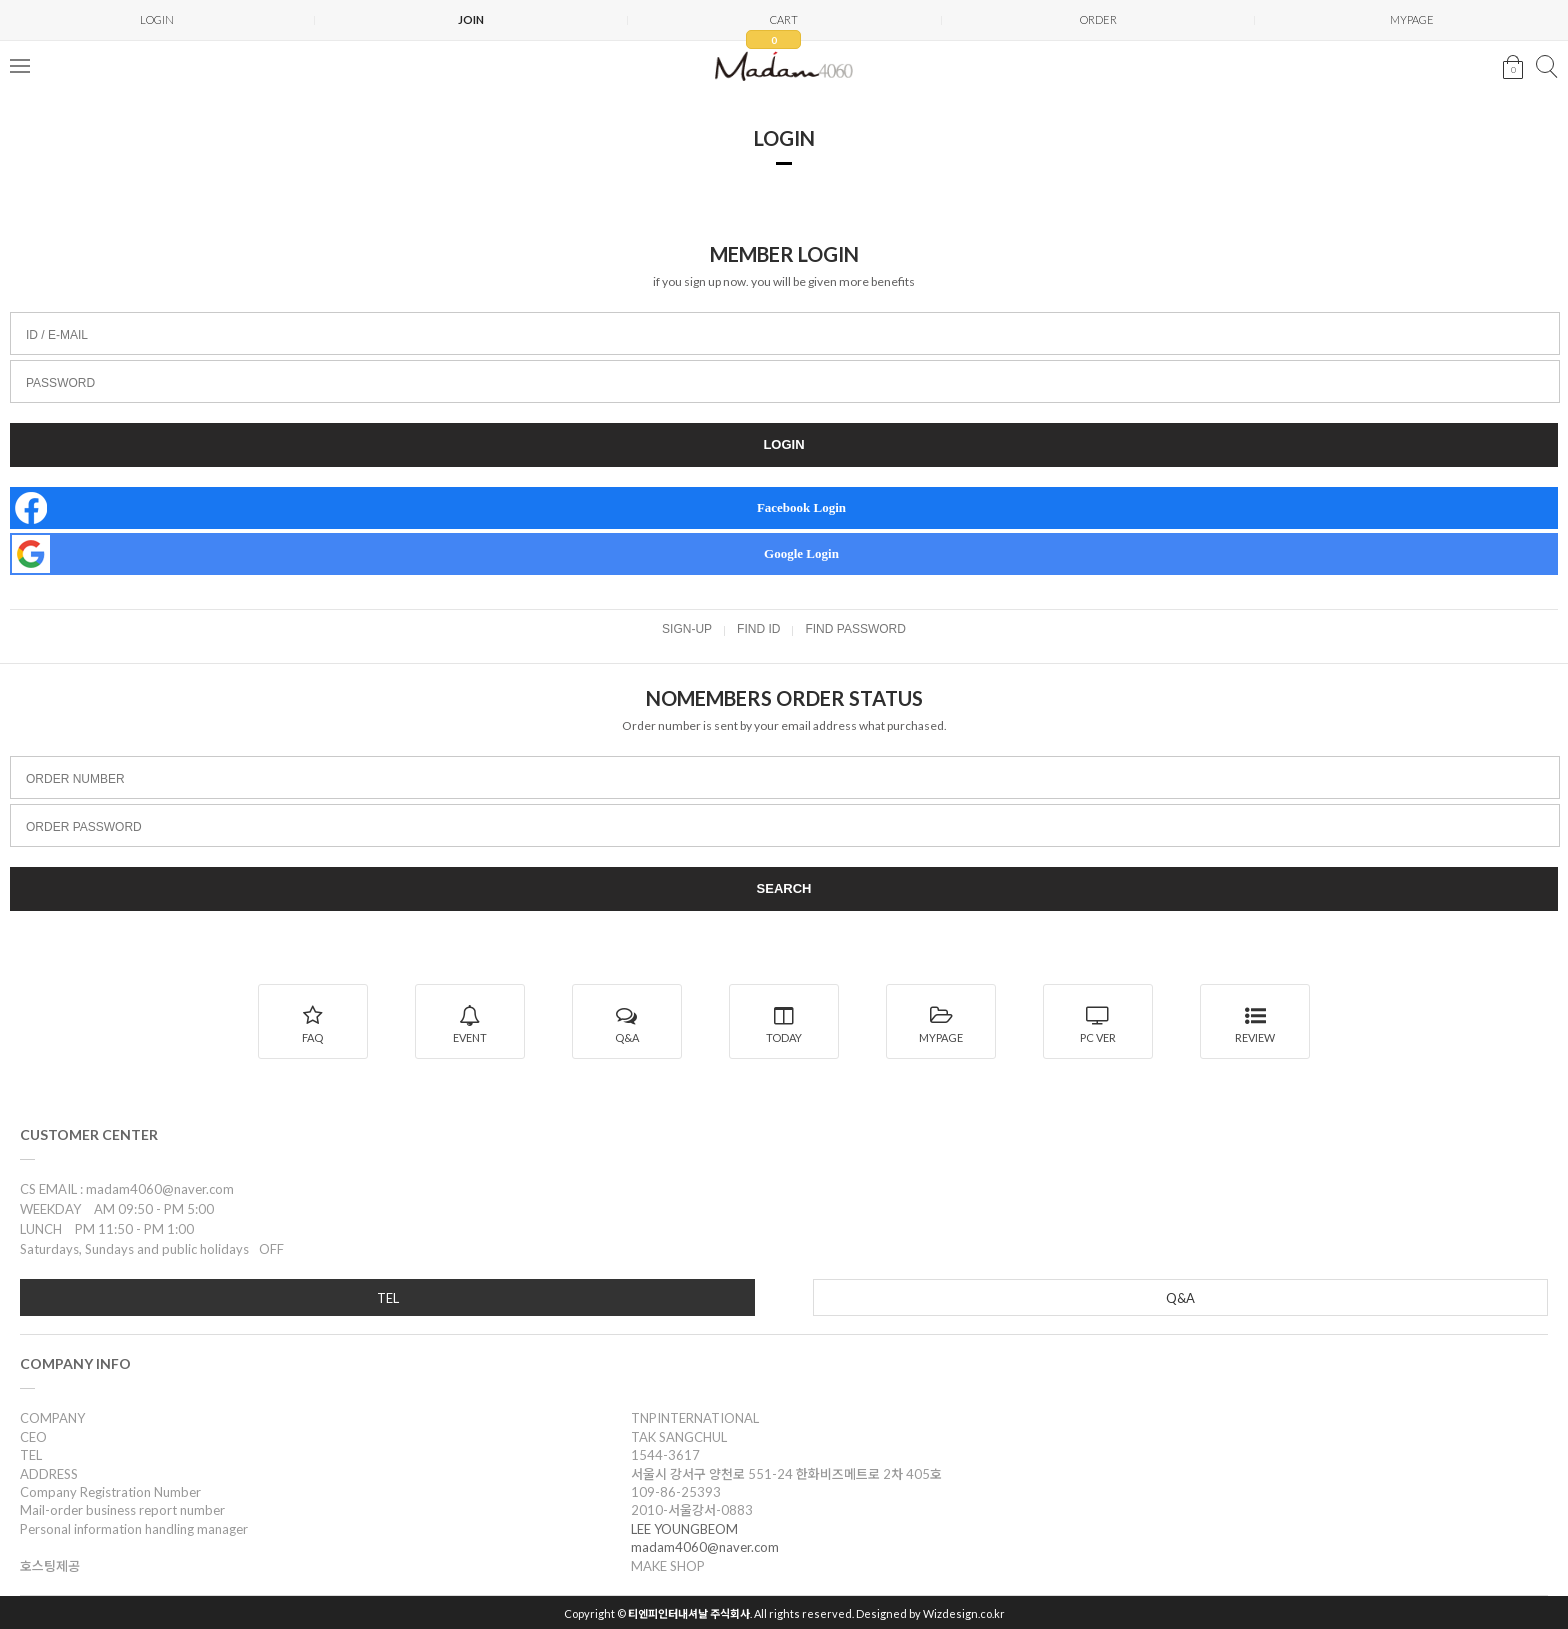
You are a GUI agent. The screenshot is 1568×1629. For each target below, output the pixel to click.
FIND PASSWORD (855, 629)
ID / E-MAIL (57, 334)
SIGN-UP (687, 629)
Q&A (1180, 1298)
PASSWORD (60, 382)
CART (773, 26)
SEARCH (784, 888)
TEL (388, 1298)
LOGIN (157, 19)
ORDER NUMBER (75, 778)
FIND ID (758, 629)
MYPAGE (1412, 19)
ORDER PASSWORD (84, 826)
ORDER (1098, 19)
